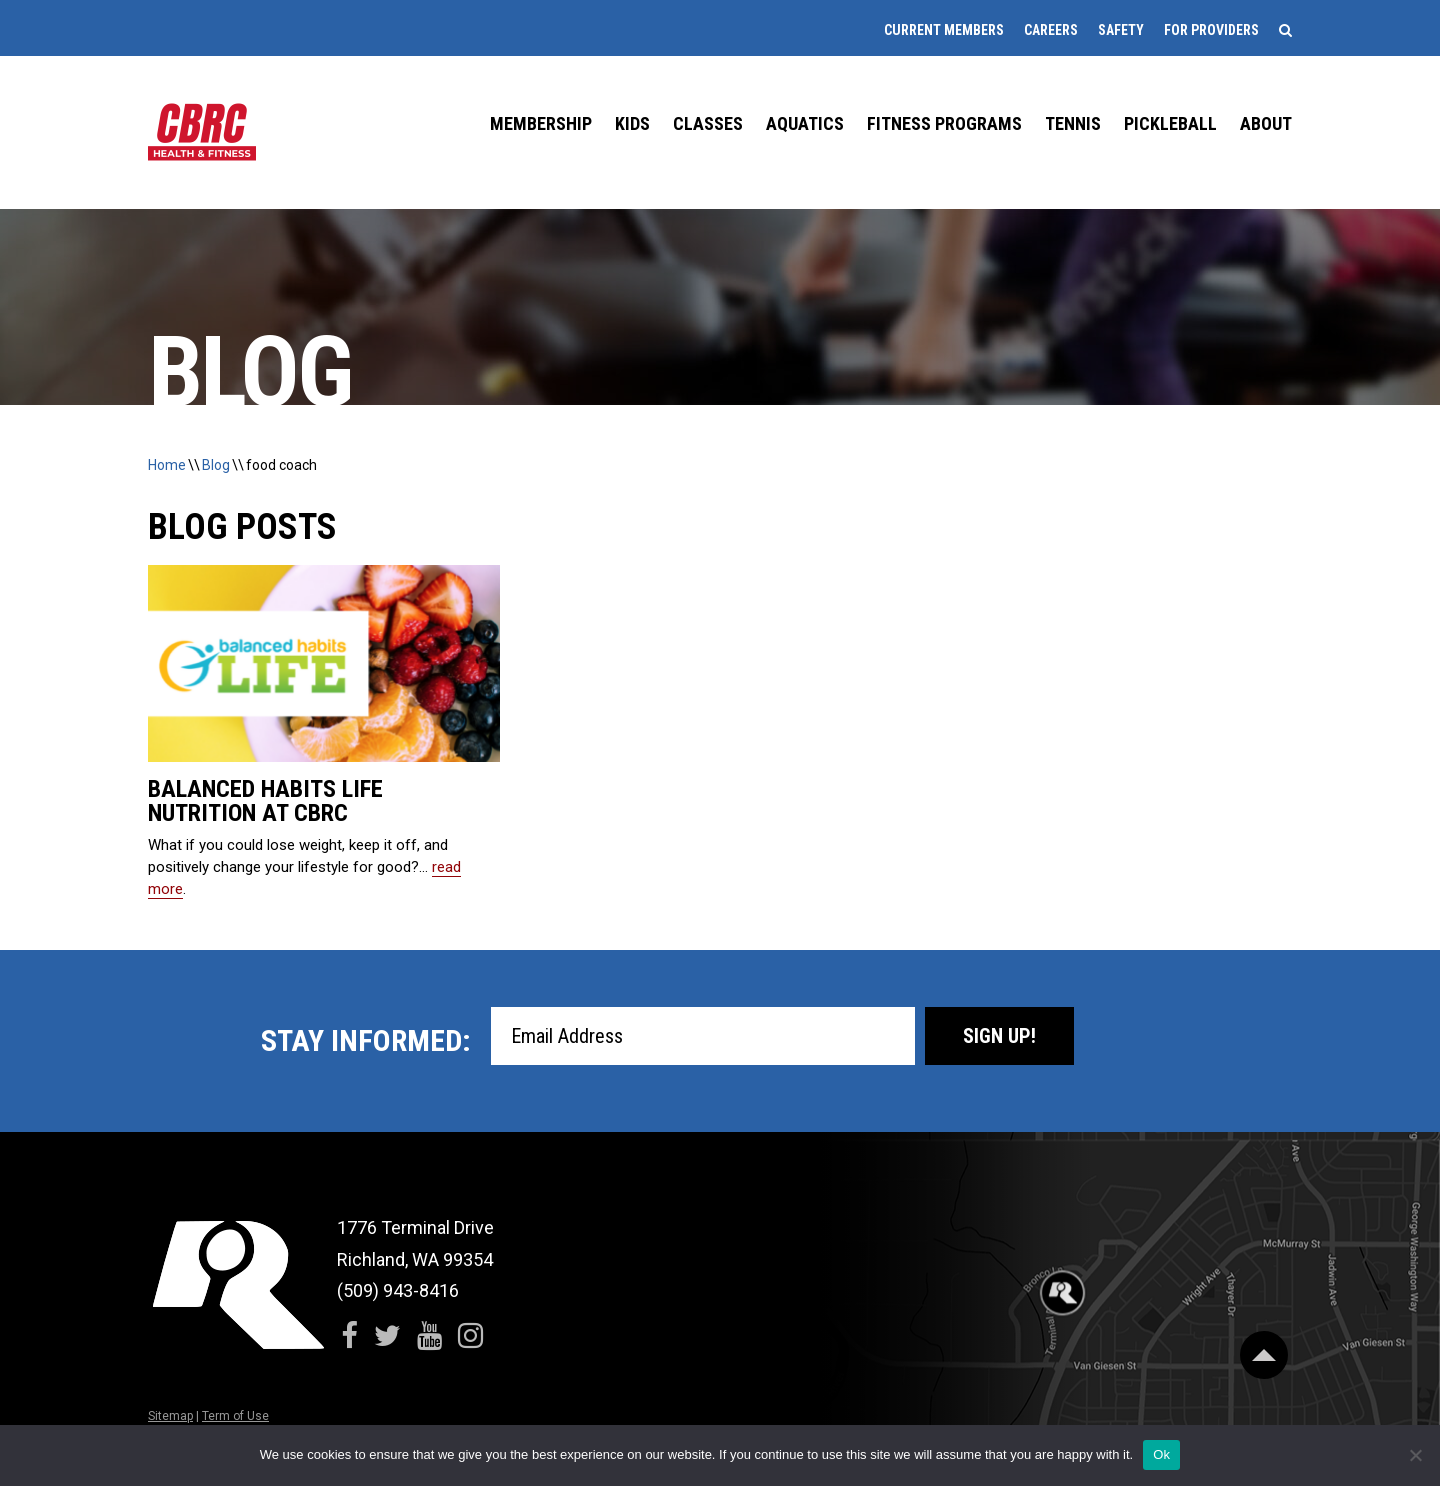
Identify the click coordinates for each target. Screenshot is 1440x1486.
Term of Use (235, 1416)
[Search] (1285, 30)
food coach (281, 465)
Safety (1121, 30)
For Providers (1211, 30)
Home (167, 465)
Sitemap (170, 1416)
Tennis (1073, 123)
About (1266, 123)
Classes (708, 123)
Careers (1051, 30)
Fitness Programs (944, 123)
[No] (1415, 1455)
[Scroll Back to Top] (1264, 1353)
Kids (632, 123)
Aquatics (805, 123)
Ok (1161, 1454)
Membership (541, 123)
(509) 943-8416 (398, 1290)
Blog (216, 465)
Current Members (944, 30)
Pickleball (1170, 123)
